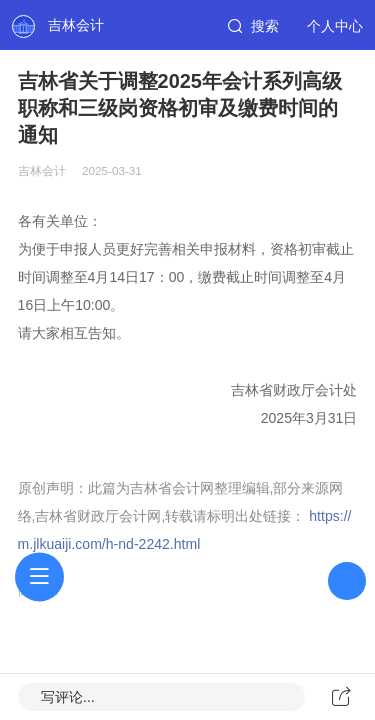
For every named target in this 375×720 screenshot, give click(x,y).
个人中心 (335, 26)
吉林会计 (76, 25)
